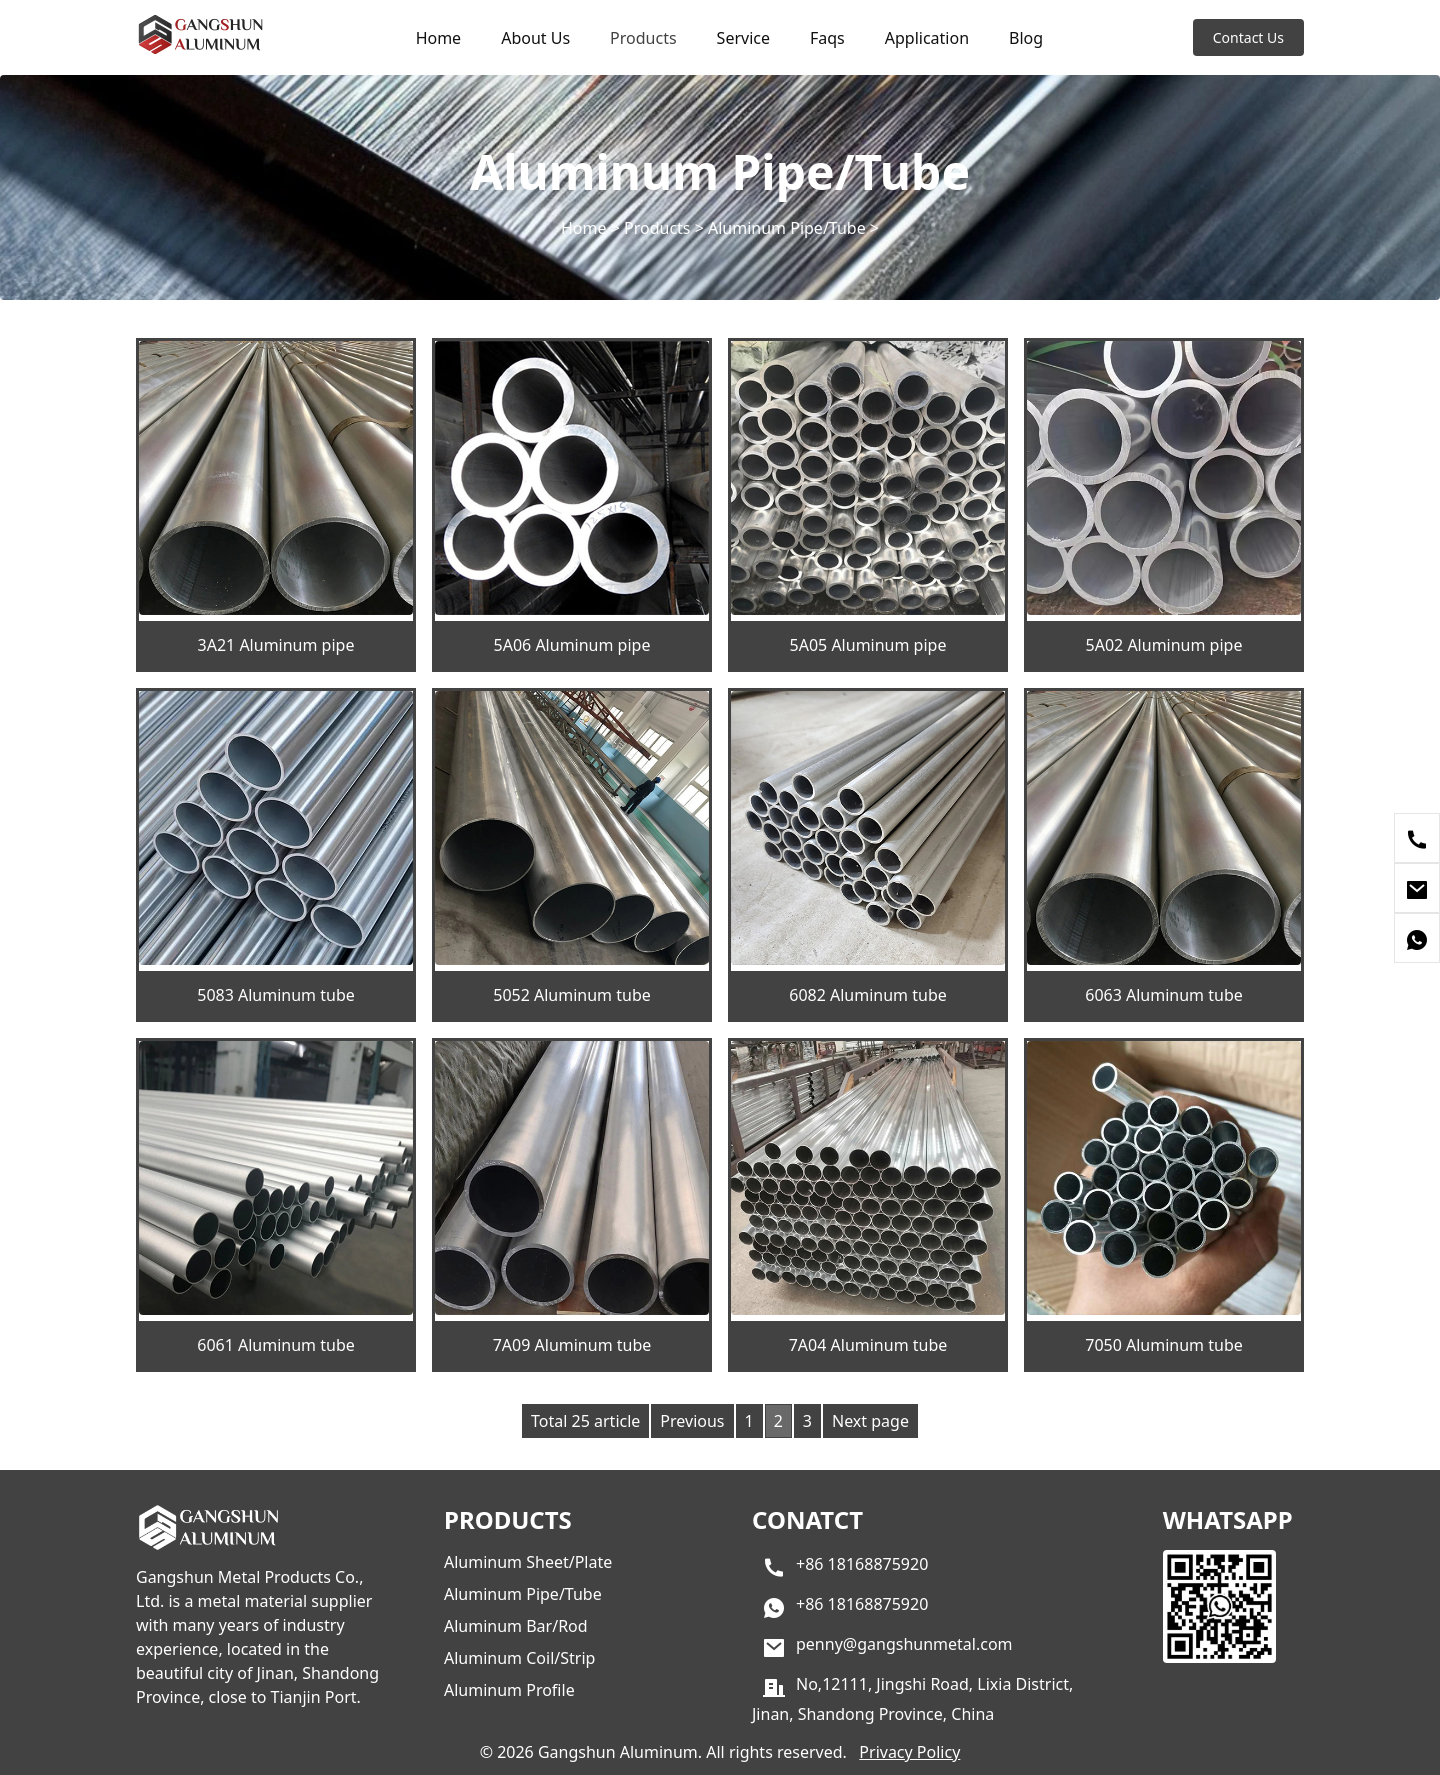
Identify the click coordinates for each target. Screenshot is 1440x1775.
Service (743, 38)
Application (927, 38)
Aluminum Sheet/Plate (528, 1562)
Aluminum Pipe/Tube (787, 227)
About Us (535, 38)
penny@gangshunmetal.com (904, 1644)
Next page (870, 1421)
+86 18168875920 (862, 1564)
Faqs (827, 38)
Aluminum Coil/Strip (519, 1658)
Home (439, 38)
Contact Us (1248, 37)
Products (643, 38)
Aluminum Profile (509, 1690)
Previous (692, 1421)
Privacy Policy (909, 1752)
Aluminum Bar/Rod (516, 1626)
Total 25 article (585, 1421)
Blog (1026, 38)
